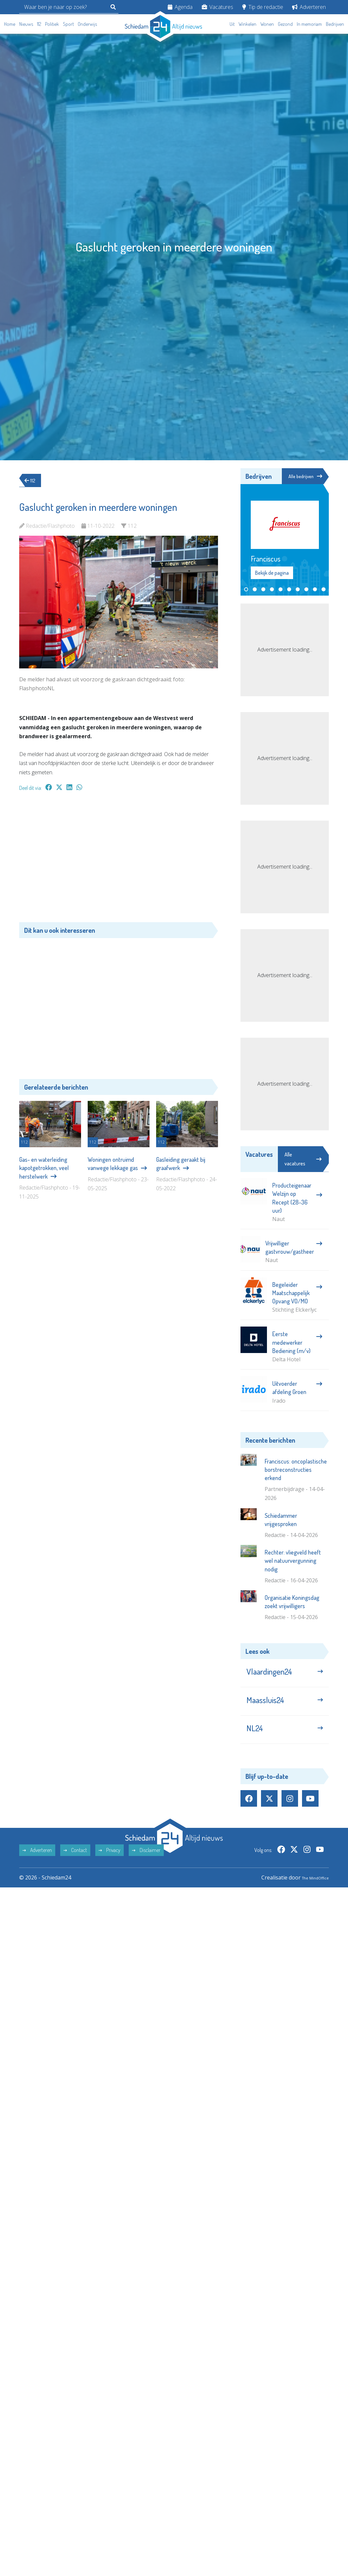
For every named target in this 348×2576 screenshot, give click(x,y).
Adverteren (309, 7)
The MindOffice (310, 1892)
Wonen (267, 24)
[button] (246, 590)
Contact (75, 1865)
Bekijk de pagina (272, 573)
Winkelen (247, 24)
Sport (68, 24)
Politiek (52, 24)
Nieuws (26, 24)
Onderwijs (87, 24)
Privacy (109, 1865)
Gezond (285, 24)
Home (9, 24)
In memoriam (309, 24)
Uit (232, 24)
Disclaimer (146, 1865)
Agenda (180, 7)
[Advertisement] (118, 860)
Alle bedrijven (303, 476)
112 (39, 24)
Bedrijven (335, 24)
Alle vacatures (303, 1160)
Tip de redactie (262, 7)
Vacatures (217, 7)
